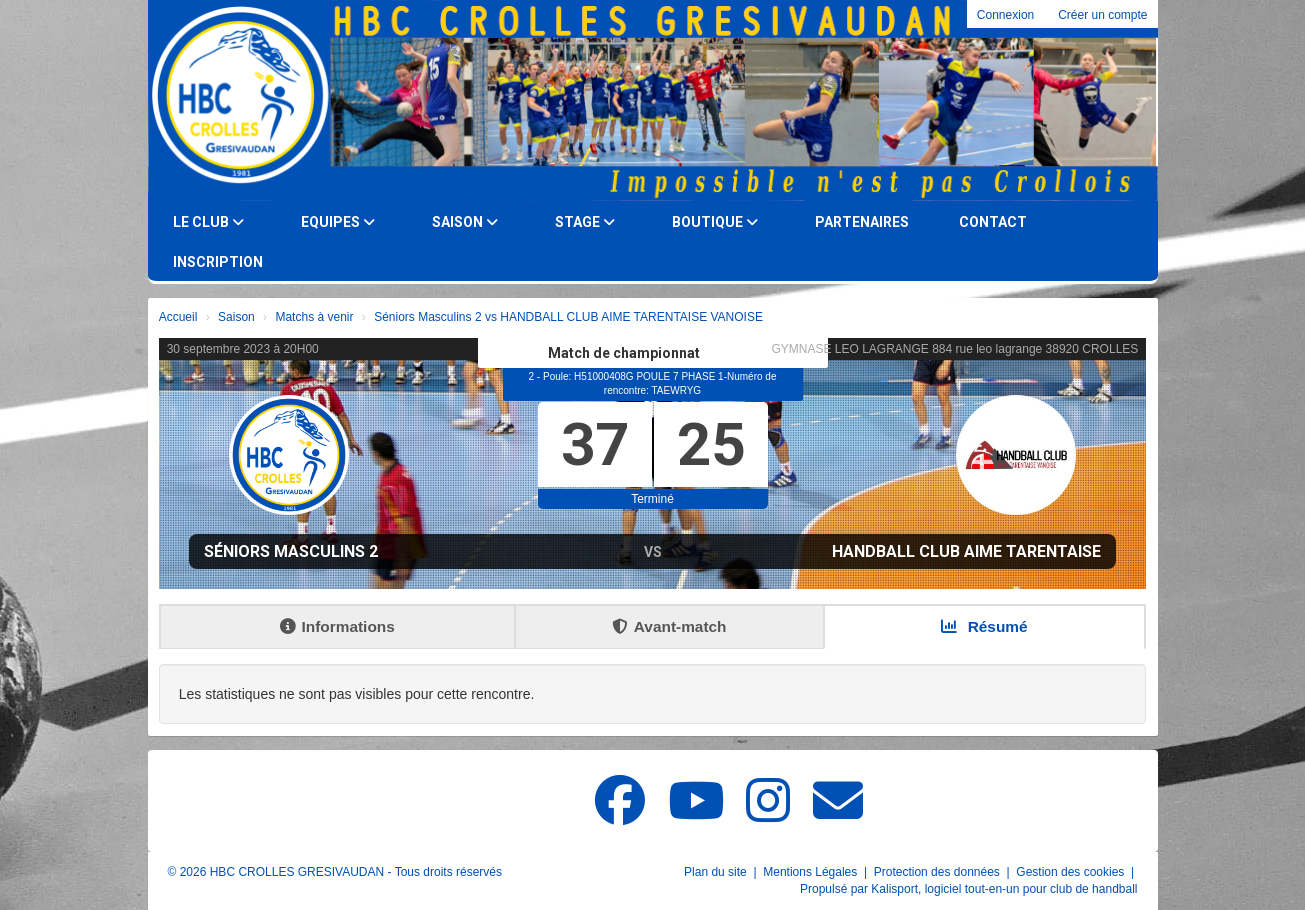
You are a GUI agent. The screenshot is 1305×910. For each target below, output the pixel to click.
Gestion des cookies (1071, 872)
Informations (337, 626)
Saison (465, 222)
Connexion (1005, 15)
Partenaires (862, 222)
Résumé (984, 626)
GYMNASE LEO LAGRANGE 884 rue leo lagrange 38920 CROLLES (954, 349)
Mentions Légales (811, 872)
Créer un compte (1102, 15)
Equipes (338, 222)
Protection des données (938, 872)
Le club (208, 222)
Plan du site (717, 872)
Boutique (715, 222)
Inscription (218, 262)
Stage (585, 222)
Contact (993, 222)
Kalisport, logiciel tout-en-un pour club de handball (1004, 889)
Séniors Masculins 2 (291, 551)
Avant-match (669, 626)
